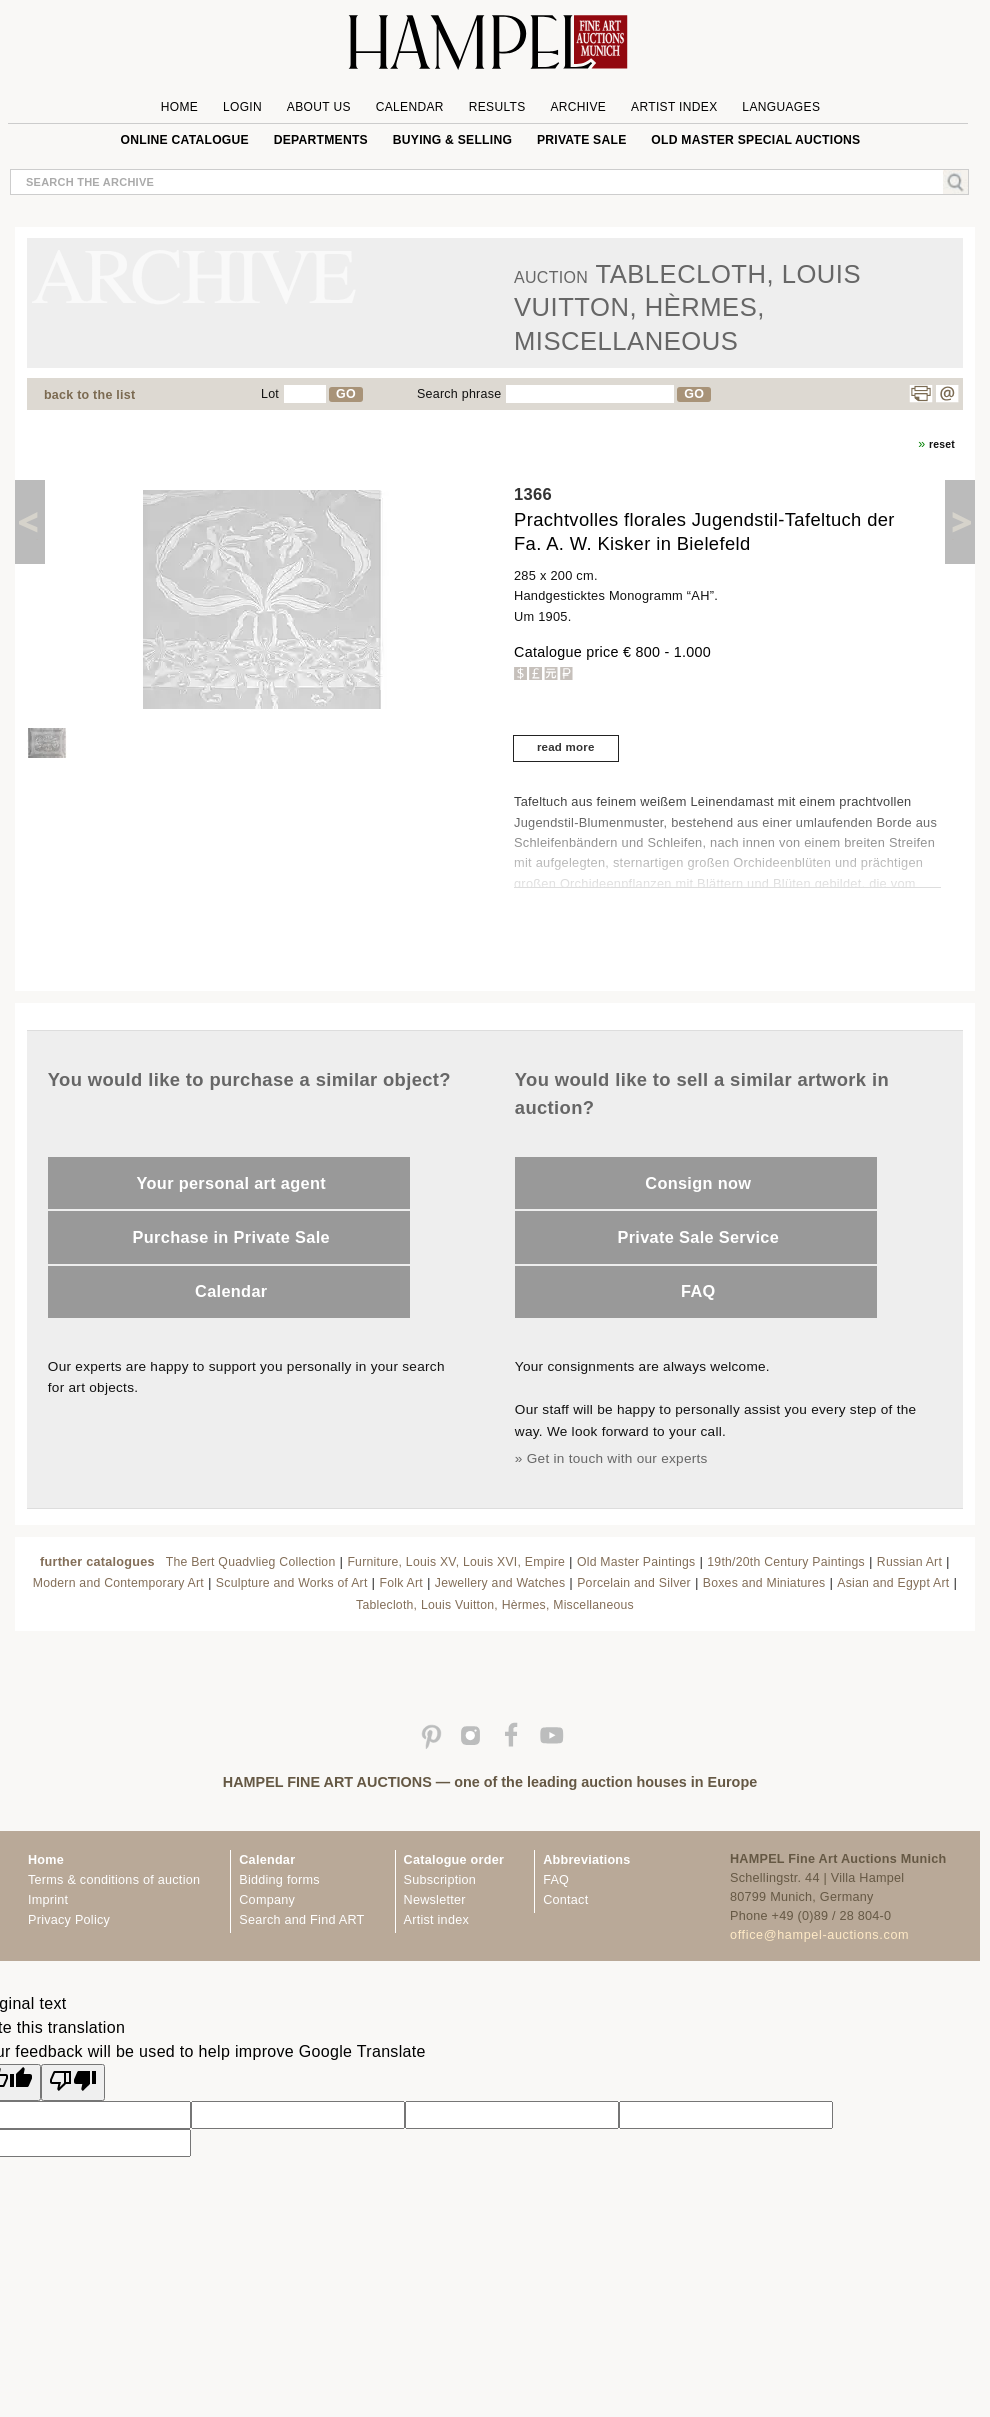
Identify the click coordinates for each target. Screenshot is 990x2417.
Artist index (436, 1920)
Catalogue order (454, 1860)
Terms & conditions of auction (114, 1880)
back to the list (89, 395)
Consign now (698, 1183)
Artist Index (674, 107)
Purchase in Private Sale (231, 1237)
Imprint (48, 1900)
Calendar (410, 107)
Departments (321, 140)
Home (179, 107)
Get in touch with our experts (617, 1458)
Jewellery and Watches (500, 1583)
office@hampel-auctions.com (819, 1935)
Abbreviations (586, 1860)
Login (242, 107)
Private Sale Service (698, 1237)
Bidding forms (279, 1880)
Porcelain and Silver (634, 1583)
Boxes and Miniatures (764, 1583)
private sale (582, 140)
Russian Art (909, 1562)
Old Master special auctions (755, 140)
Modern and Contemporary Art (118, 1583)
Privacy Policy (69, 1920)
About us (319, 107)
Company (267, 1900)
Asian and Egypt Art (893, 1583)
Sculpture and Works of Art (292, 1583)
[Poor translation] (73, 2082)
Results (497, 107)
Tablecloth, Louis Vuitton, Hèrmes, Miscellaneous (495, 1605)
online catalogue (185, 140)
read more (566, 747)
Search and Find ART (301, 1920)
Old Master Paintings (636, 1562)
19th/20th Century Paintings (786, 1562)
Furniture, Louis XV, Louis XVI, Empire (456, 1562)
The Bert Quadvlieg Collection (251, 1562)
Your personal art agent (231, 1183)
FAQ (698, 1291)
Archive (578, 107)
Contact (565, 1900)
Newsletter (435, 1900)
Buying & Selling (452, 140)
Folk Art (400, 1583)
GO (346, 394)
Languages (781, 107)
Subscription (440, 1880)
